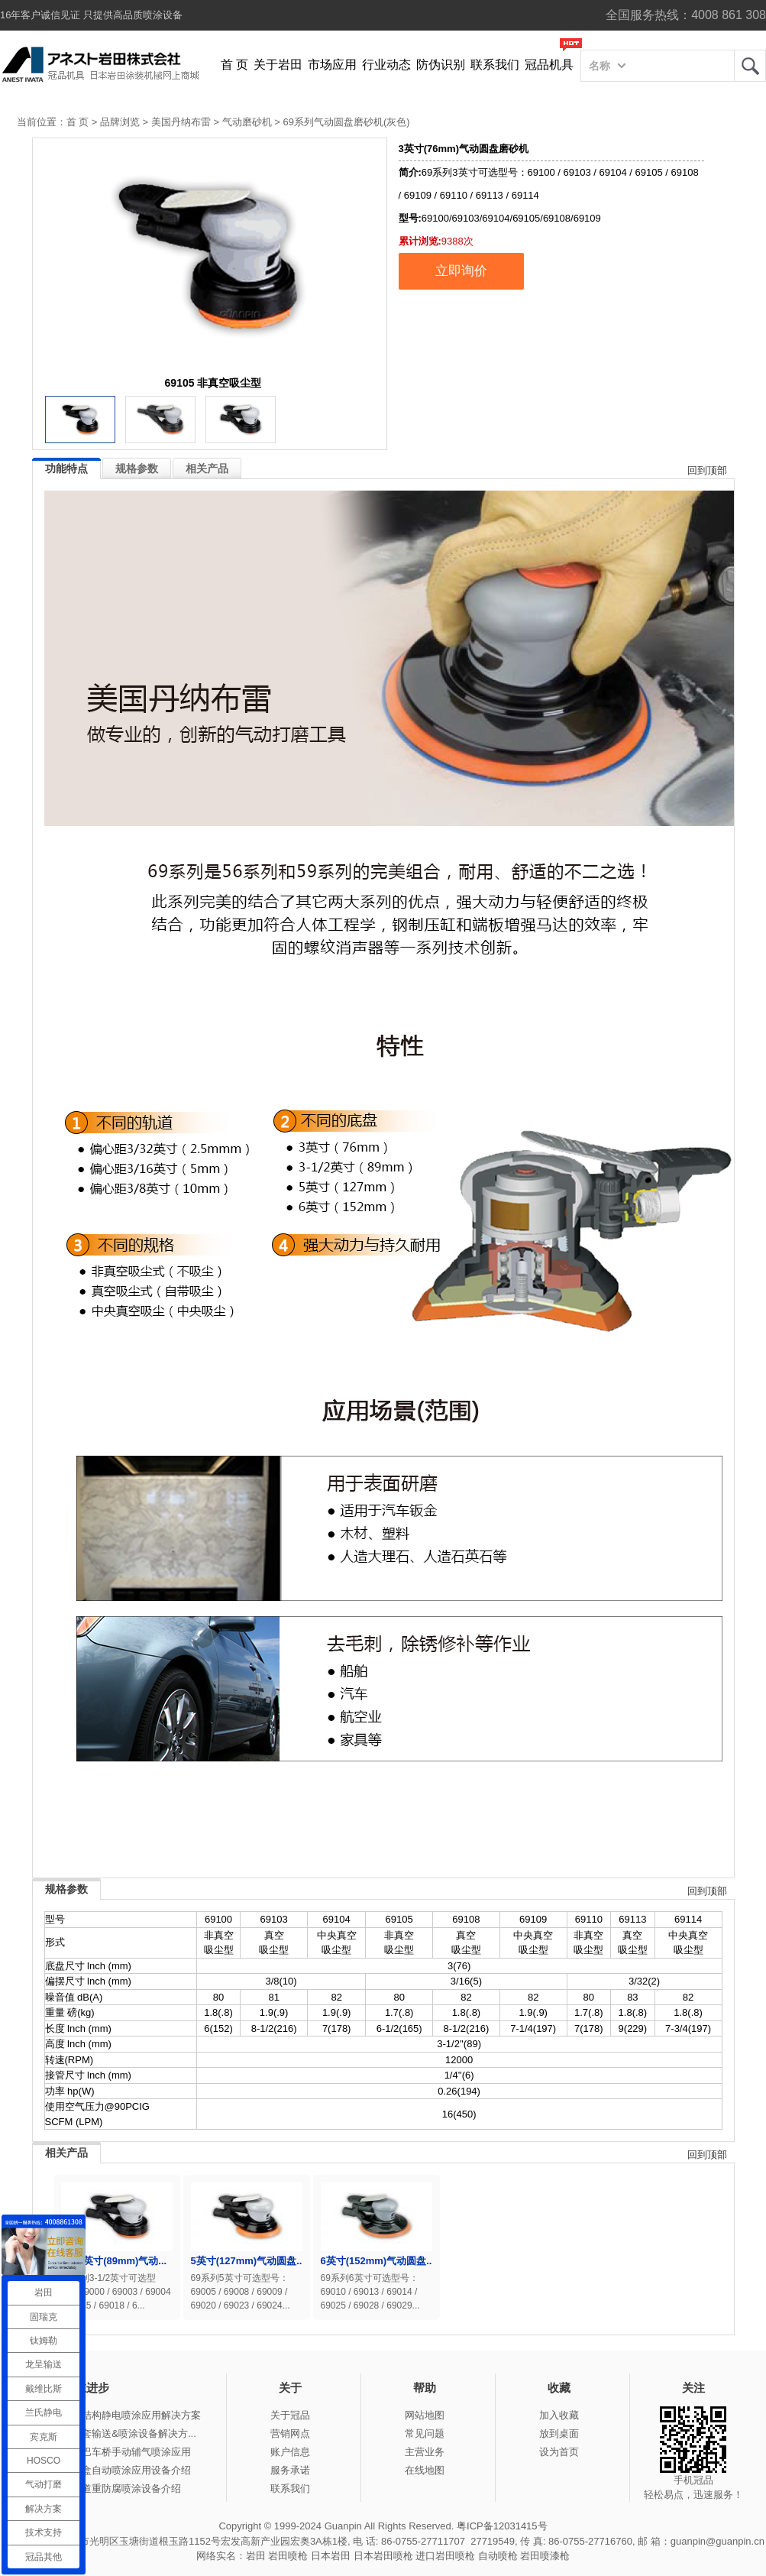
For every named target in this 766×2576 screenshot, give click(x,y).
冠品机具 (549, 64)
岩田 (750, 65)
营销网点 (290, 2433)
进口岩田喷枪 (445, 2555)
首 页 (234, 64)
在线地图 (424, 2470)
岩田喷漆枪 (545, 2555)
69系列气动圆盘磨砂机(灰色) (346, 122)
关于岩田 (278, 64)
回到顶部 (707, 470)
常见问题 (424, 2433)
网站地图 (424, 2415)
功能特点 (66, 468)
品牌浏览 (120, 122)
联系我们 (494, 64)
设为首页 (559, 2452)
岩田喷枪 (288, 2555)
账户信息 (290, 2452)
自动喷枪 (498, 2555)
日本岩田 (331, 2555)
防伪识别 (440, 64)
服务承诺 (290, 2470)
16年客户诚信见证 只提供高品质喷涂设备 (91, 15)
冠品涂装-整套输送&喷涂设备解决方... (112, 2433)
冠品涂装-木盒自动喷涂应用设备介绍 (110, 2470)
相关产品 (207, 468)
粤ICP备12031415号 (502, 2526)
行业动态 (386, 64)
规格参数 (136, 468)
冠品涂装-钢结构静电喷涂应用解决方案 (115, 2415)
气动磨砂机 (247, 122)
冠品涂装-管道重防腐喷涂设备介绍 (105, 2488)
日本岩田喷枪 (383, 2555)
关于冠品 (290, 2415)
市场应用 (332, 64)
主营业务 (424, 2452)
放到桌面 (559, 2433)
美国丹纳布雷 (181, 122)
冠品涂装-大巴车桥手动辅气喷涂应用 (110, 2452)
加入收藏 (559, 2415)
